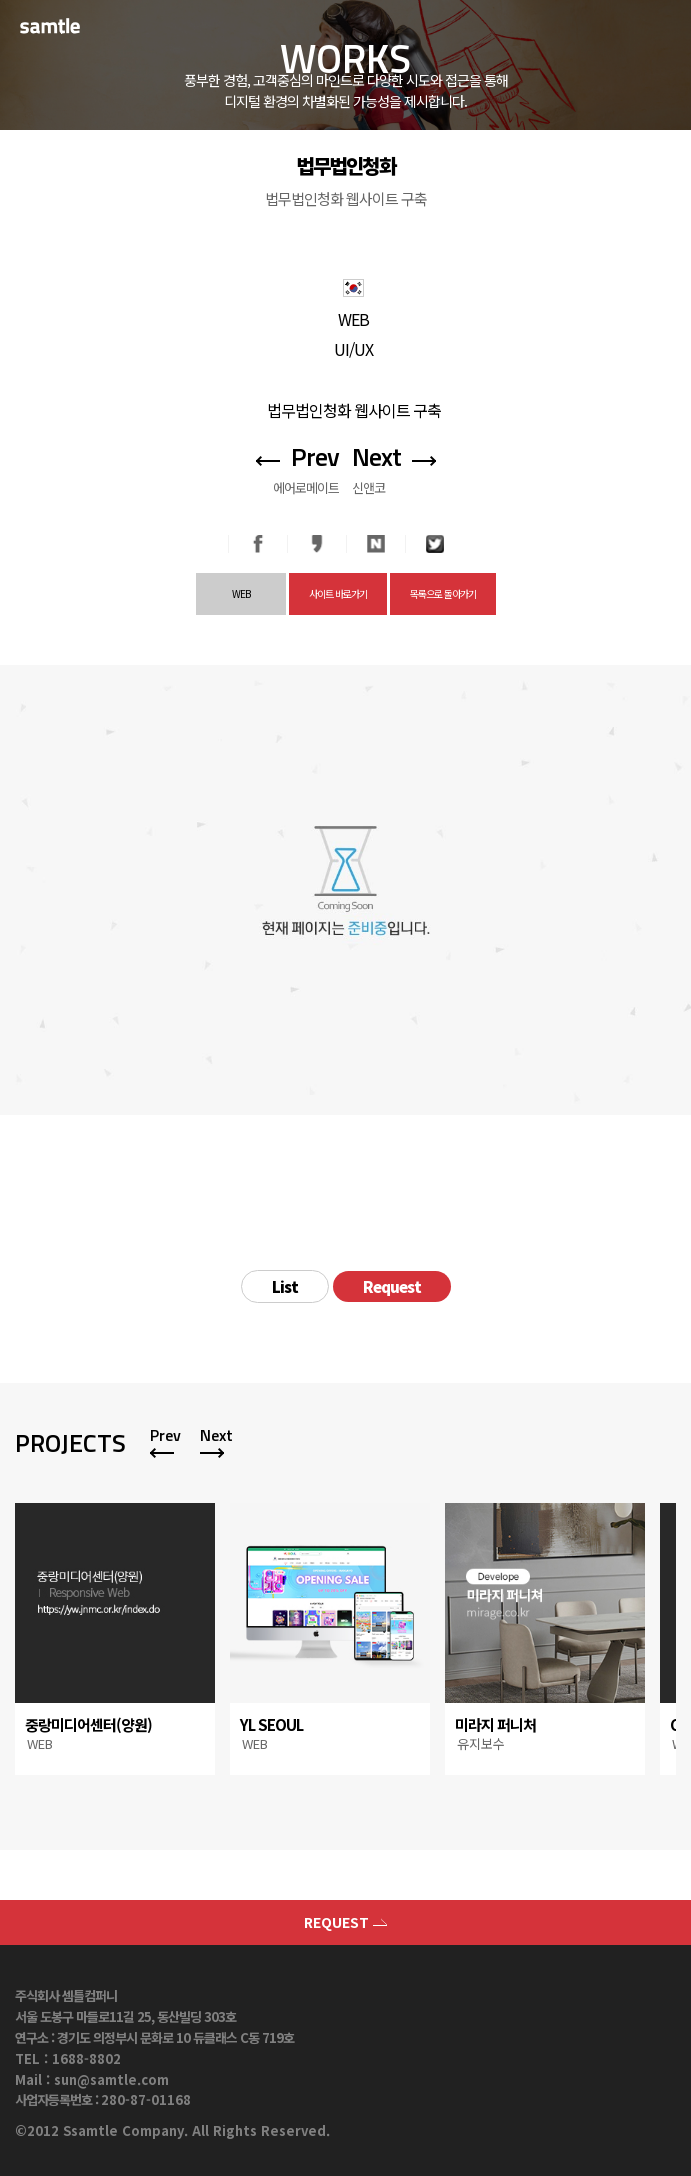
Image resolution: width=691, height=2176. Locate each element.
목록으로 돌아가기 (443, 593)
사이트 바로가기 (338, 593)
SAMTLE (65, 25)
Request (392, 1286)
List (285, 1286)
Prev (165, 1435)
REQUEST (345, 1922)
